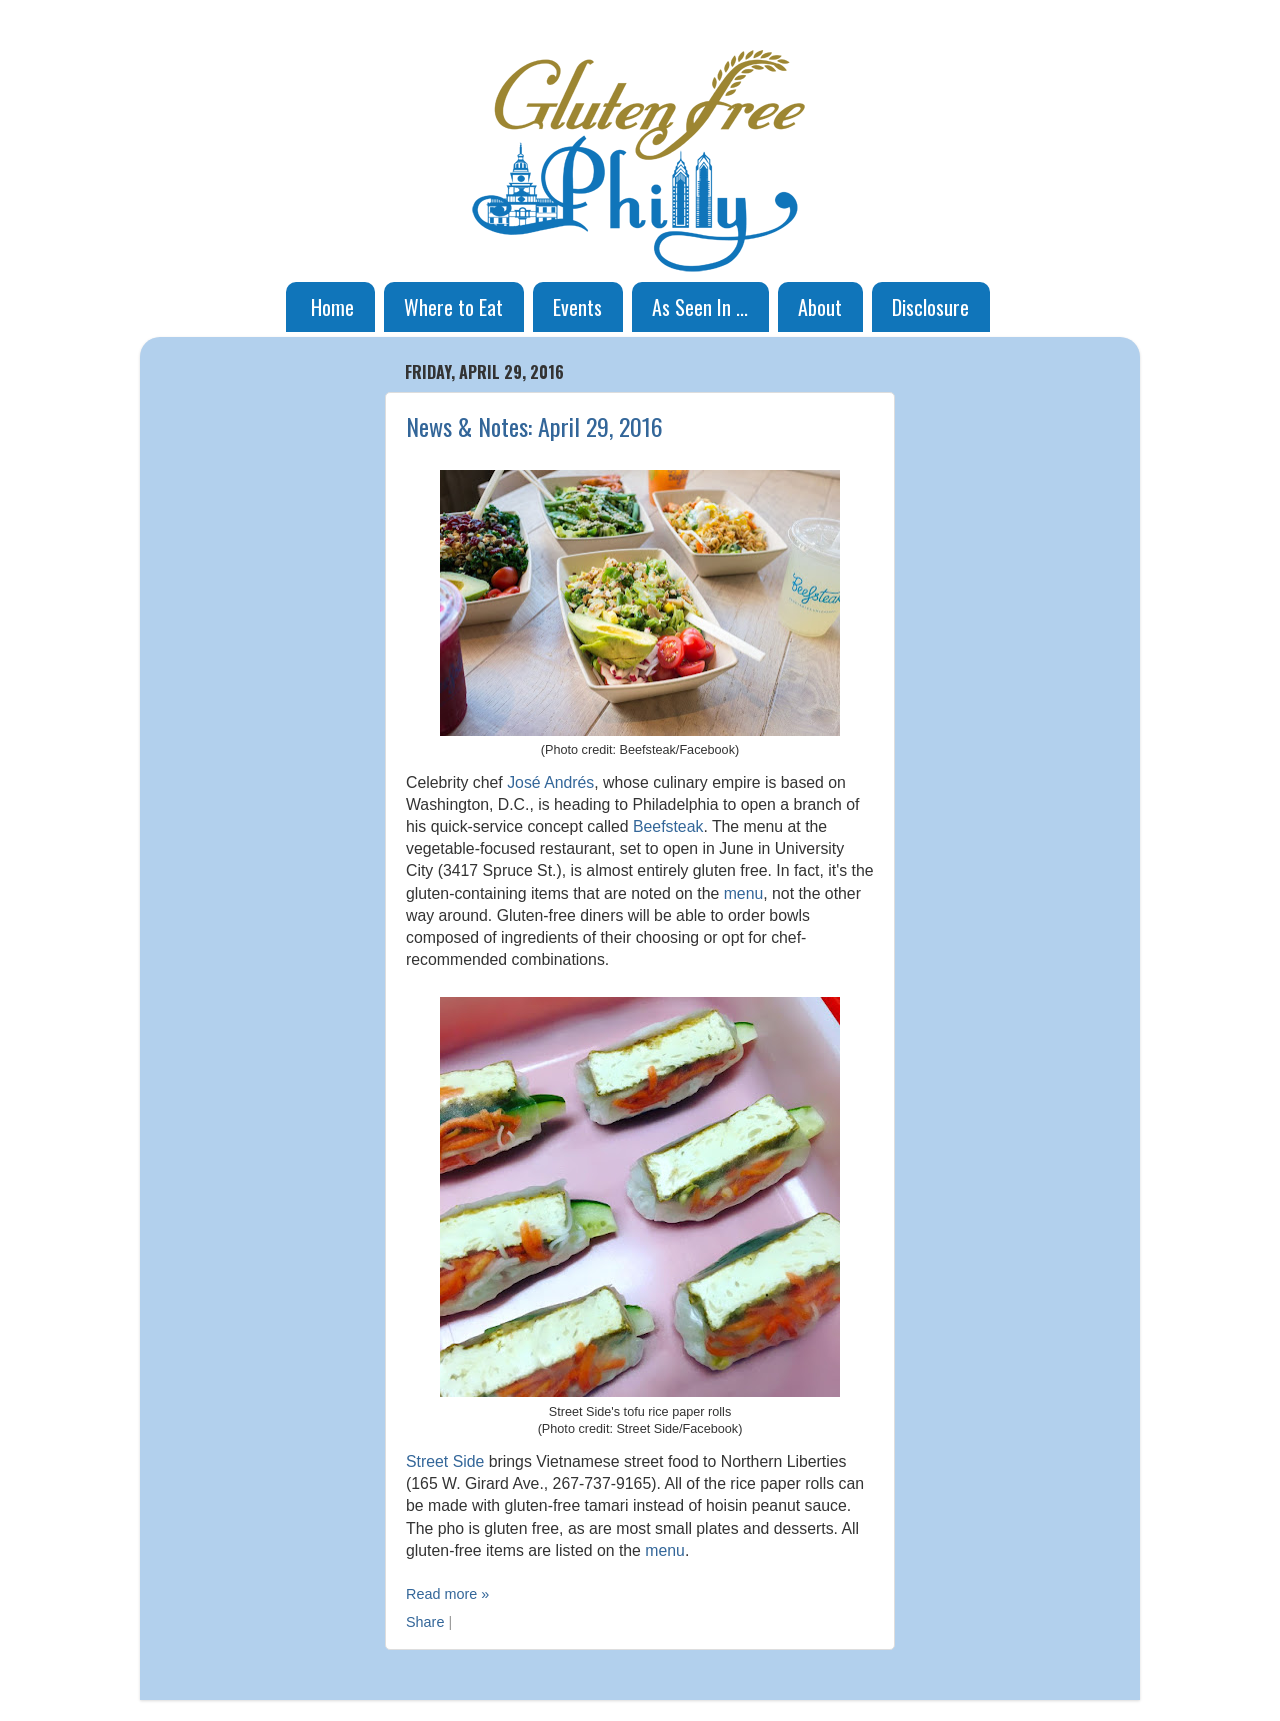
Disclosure (930, 307)
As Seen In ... (700, 307)
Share (425, 1622)
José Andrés (550, 782)
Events (577, 307)
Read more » (447, 1594)
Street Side (445, 1461)
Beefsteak (668, 826)
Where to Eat (453, 307)
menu (744, 893)
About (820, 307)
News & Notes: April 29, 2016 (534, 426)
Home (332, 307)
